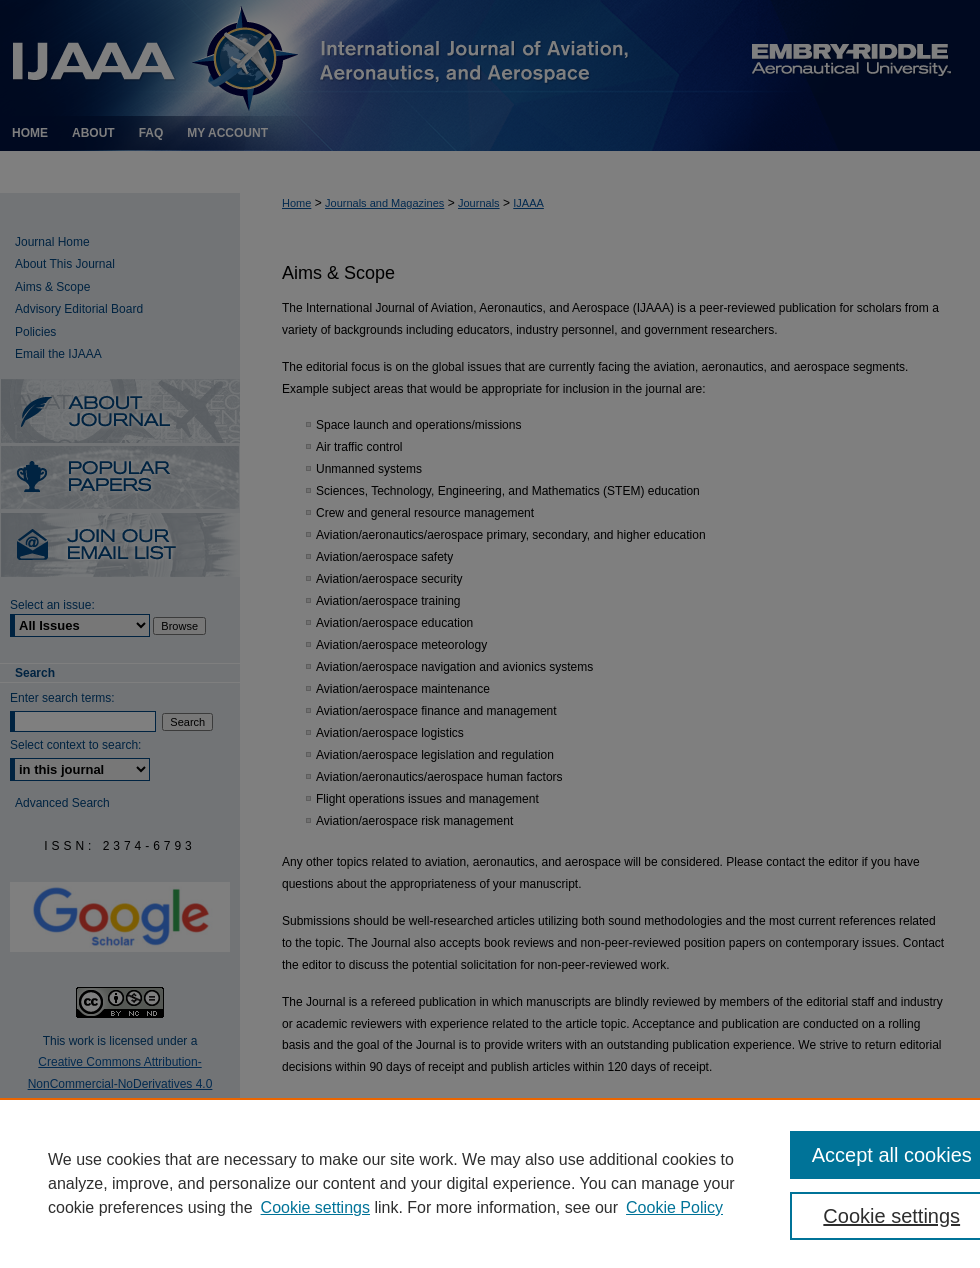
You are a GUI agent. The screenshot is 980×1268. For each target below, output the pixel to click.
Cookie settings (315, 1207)
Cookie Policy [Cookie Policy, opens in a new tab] (674, 1207)
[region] (490, 1183)
